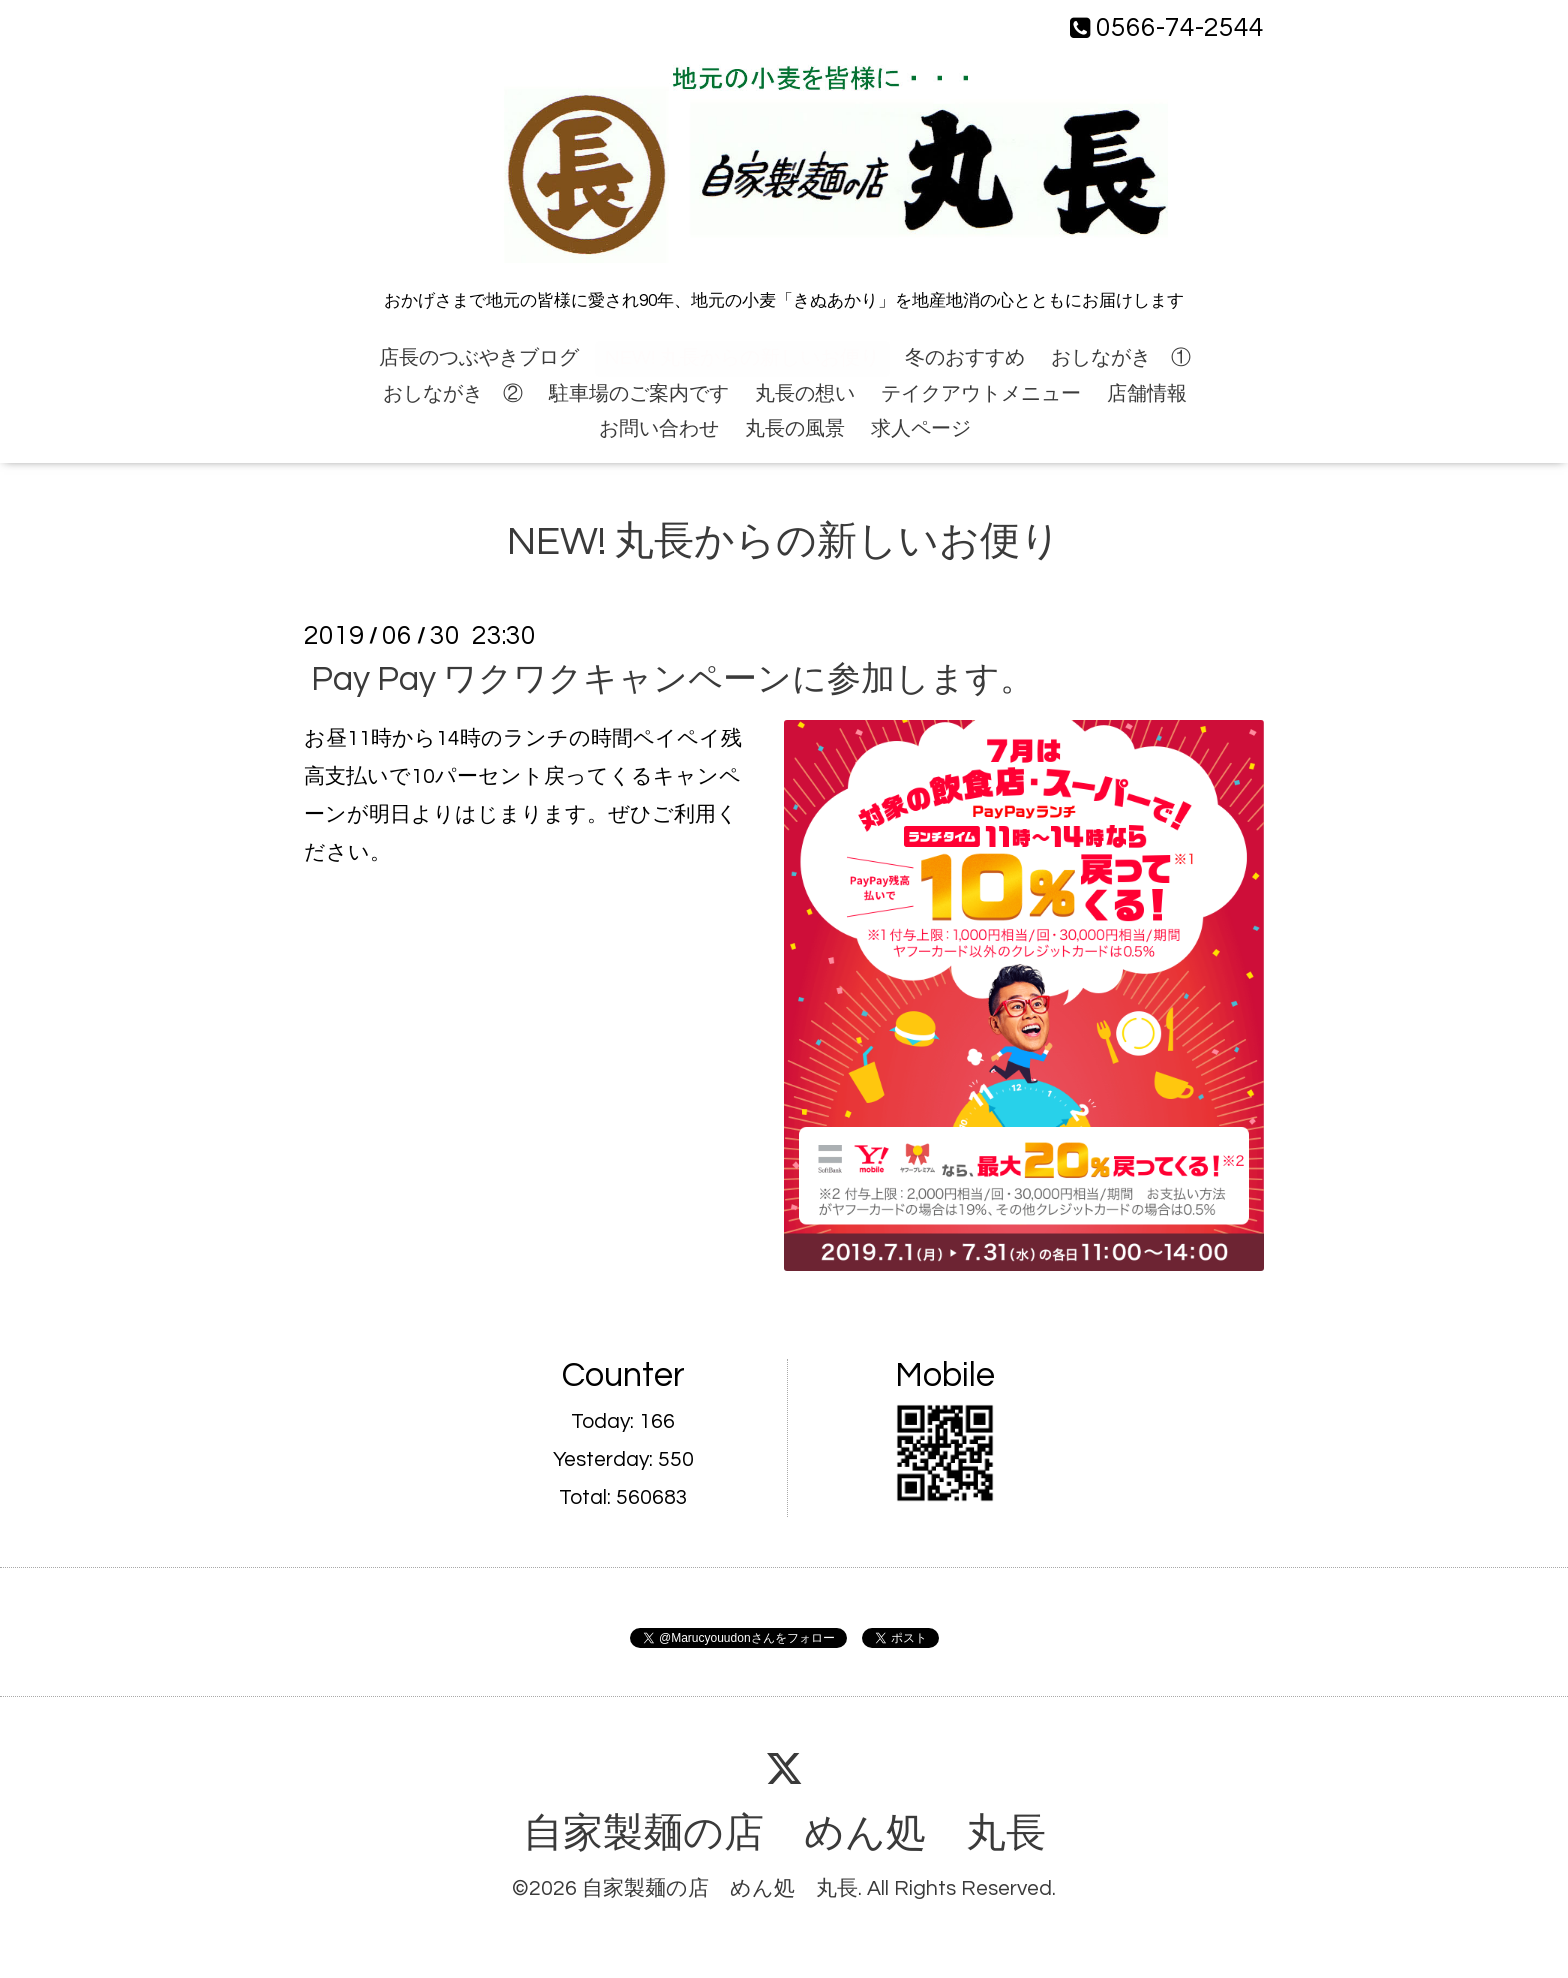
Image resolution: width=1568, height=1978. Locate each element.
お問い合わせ (659, 429)
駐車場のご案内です (639, 394)
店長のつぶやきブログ (479, 358)
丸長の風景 (795, 429)
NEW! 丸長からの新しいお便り (742, 358)
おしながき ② (453, 394)
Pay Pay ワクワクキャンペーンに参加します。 (672, 679)
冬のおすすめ (965, 358)
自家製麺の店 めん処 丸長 (784, 1834)
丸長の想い (805, 394)
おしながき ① (1121, 358)
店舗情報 (1147, 394)
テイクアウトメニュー (981, 394)
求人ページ (921, 429)
